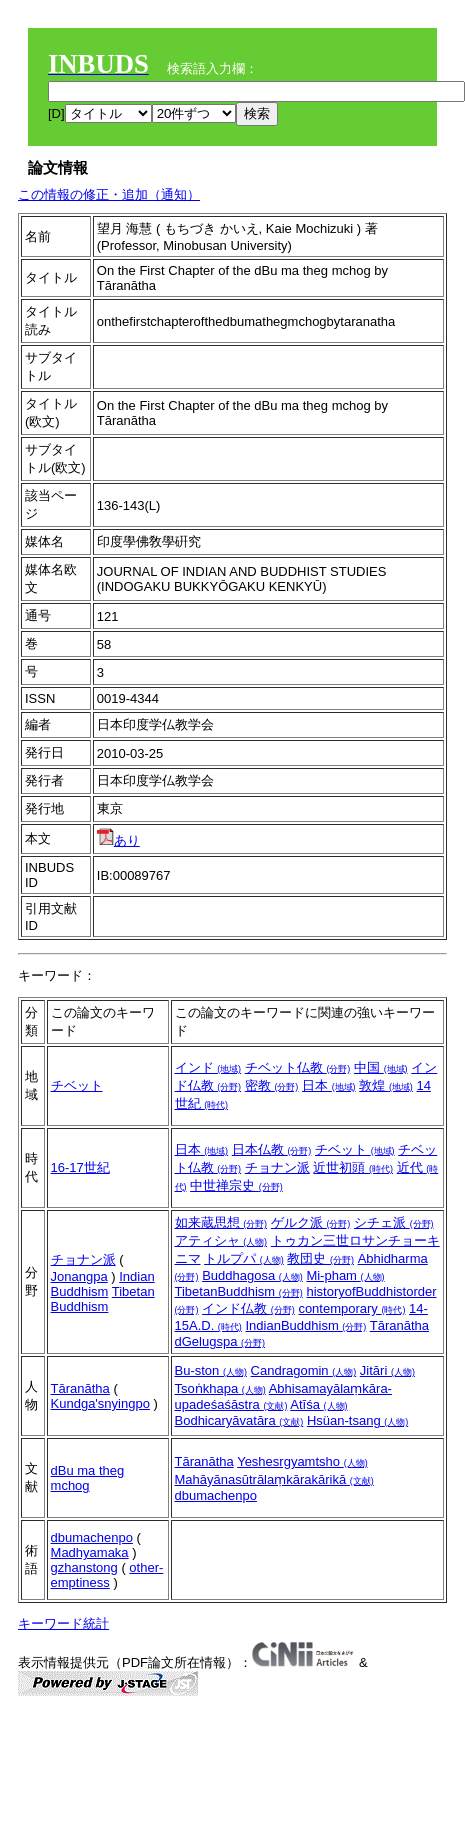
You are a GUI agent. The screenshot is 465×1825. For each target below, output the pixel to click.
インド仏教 (248, 1308)
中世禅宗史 (236, 1185)
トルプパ (244, 1258)
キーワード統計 (63, 1623)
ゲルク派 (311, 1222)
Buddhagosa (252, 1275)
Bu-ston (211, 1370)
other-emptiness (107, 1575)
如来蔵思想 (221, 1222)
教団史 (320, 1258)
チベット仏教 (298, 1067)
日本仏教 (272, 1149)
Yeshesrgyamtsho (302, 1461)
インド (208, 1067)
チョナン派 (277, 1167)
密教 (272, 1085)
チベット (77, 1085)
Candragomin (304, 1370)
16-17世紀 (80, 1167)
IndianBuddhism (305, 1325)
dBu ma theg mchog (88, 1478)
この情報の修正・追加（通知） (109, 194)
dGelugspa (220, 1341)
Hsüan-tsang (357, 1420)
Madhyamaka (90, 1552)
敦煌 (386, 1085)
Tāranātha (399, 1325)
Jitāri (387, 1370)
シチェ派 (394, 1222)
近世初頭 (353, 1167)
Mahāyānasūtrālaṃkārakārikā (274, 1479)
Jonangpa (79, 1276)
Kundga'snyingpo (100, 1403)
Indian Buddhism (103, 1284)
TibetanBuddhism (239, 1291)
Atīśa (318, 1404)
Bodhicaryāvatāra (239, 1420)
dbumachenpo (216, 1495)
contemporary (351, 1308)
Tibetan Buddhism (103, 1299)
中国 (381, 1067)
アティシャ (221, 1240)
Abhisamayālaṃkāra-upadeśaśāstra (283, 1396)
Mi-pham (345, 1275)
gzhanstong (84, 1567)
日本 (329, 1085)
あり (118, 840)
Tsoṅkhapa (220, 1388)
